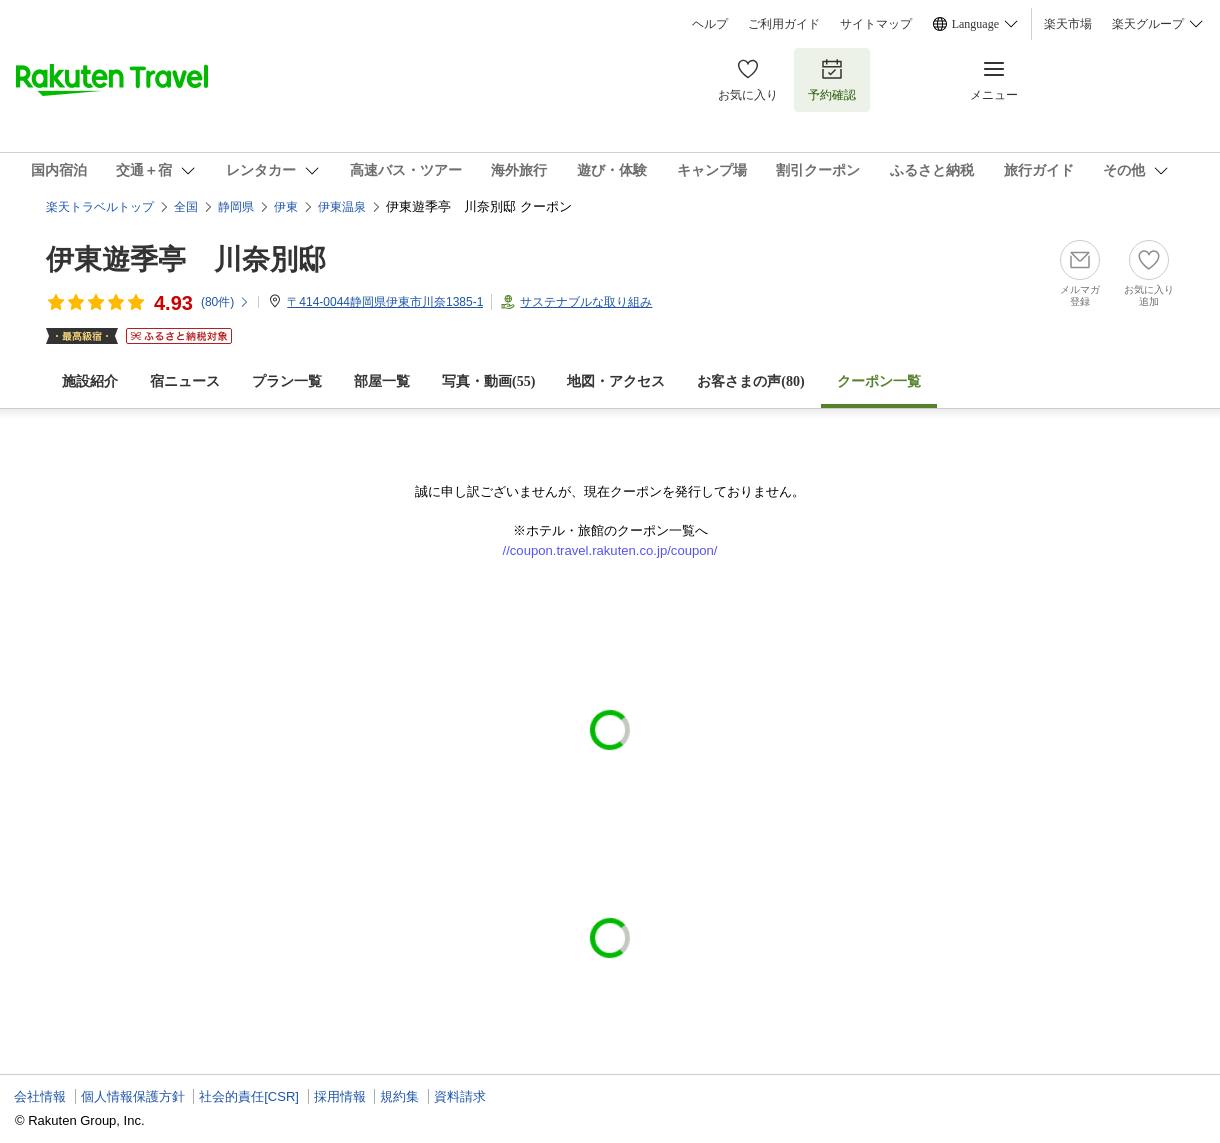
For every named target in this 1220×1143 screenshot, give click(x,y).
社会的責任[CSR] (249, 1096)
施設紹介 (90, 381)
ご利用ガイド (784, 24)
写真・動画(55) (488, 381)
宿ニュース (185, 381)
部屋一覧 (382, 381)
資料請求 (460, 1096)
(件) (225, 302)
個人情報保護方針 (133, 1096)
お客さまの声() (750, 381)
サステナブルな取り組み (586, 302)
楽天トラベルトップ (100, 207)
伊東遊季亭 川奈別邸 (186, 259)
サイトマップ (876, 24)
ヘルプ (710, 24)
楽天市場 (1068, 24)
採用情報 (340, 1096)
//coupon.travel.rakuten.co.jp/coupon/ (610, 550)
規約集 (399, 1096)
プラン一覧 (287, 381)
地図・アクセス (616, 381)
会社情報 (40, 1096)
